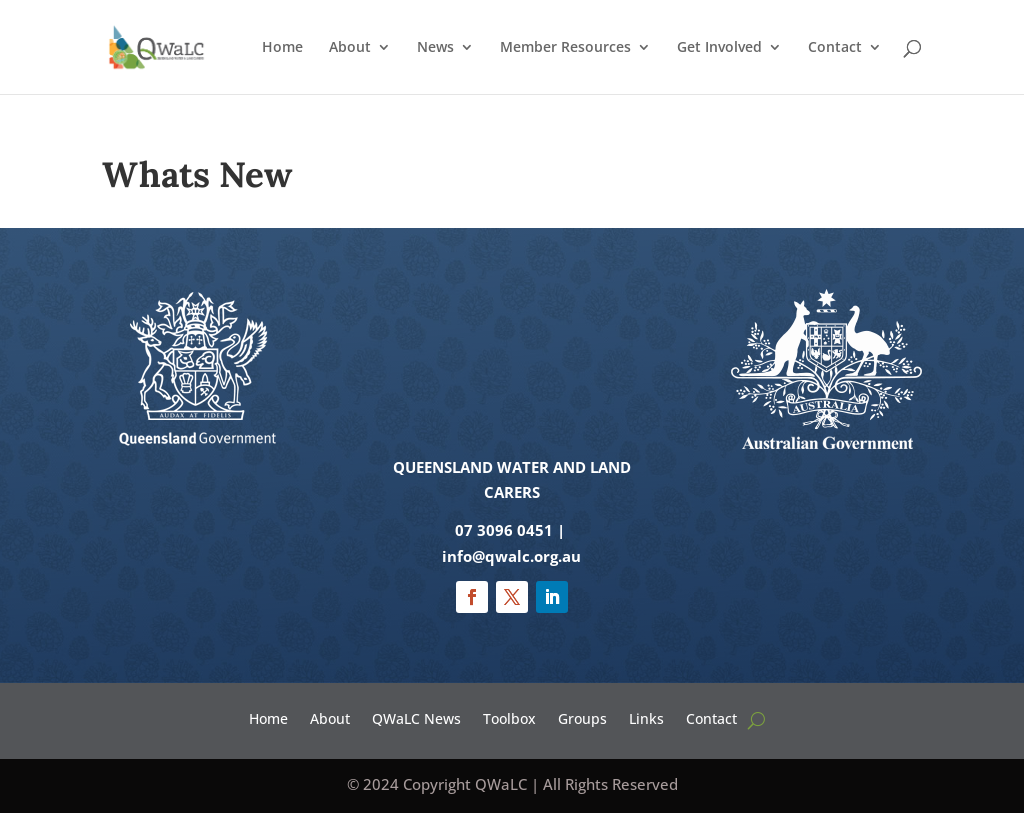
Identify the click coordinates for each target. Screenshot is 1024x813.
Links (646, 717)
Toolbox (509, 717)
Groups (582, 717)
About (350, 48)
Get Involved (719, 48)
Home (282, 48)
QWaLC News (416, 717)
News (435, 48)
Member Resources (565, 48)
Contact (835, 48)
